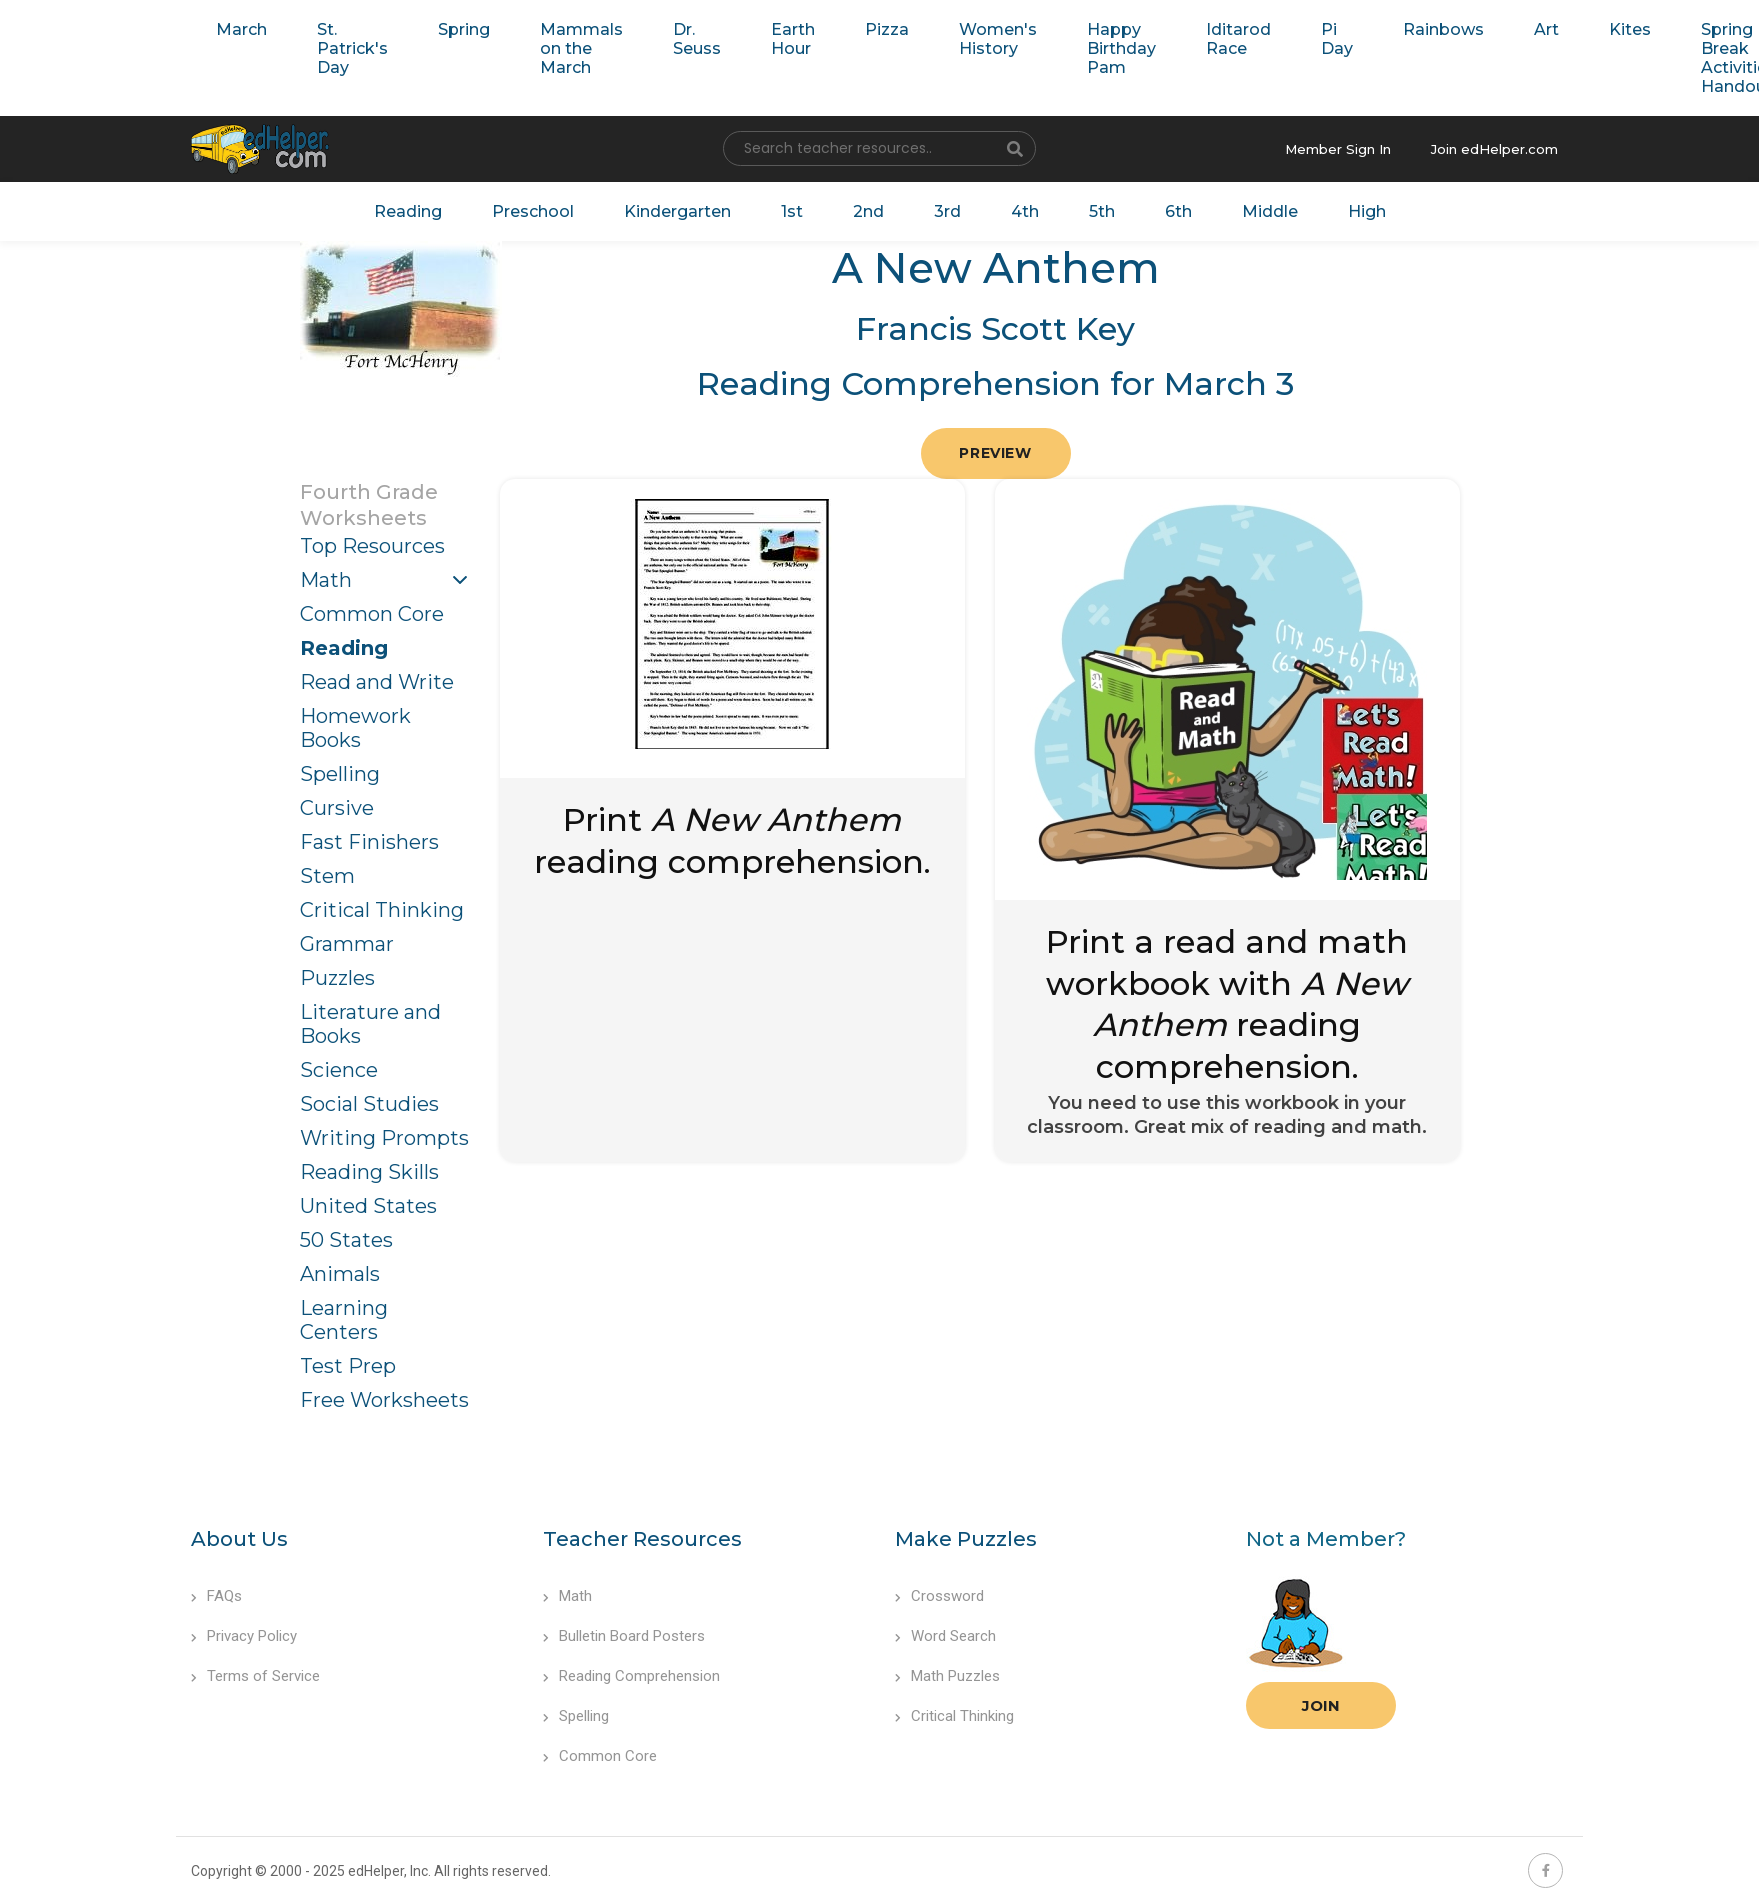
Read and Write (377, 682)
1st (792, 211)
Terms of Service (255, 1676)
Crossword (939, 1596)
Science (339, 1070)
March (241, 29)
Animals (340, 1274)
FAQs (216, 1596)
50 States (346, 1240)
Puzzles (337, 978)
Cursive (337, 808)
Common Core (372, 614)
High (1367, 211)
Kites (1630, 29)
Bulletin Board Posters (624, 1636)
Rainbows (1443, 29)
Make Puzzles (966, 1539)
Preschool (533, 211)
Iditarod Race (1238, 39)
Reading (408, 211)
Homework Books (355, 728)
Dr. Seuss (697, 39)
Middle (1270, 211)
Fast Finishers (369, 842)
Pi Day (1337, 39)
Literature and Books (370, 1024)
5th (1102, 211)
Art (1546, 29)
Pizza (887, 29)
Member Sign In (1338, 149)
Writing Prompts (384, 1138)
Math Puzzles (947, 1676)
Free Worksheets (384, 1400)
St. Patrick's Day (352, 48)
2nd (868, 211)
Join (1321, 1705)
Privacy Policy (244, 1636)
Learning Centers (344, 1320)
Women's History (998, 39)
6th (1178, 211)
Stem (327, 876)
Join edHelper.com (1494, 149)
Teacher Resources (642, 1539)
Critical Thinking (382, 910)
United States (368, 1206)
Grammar (347, 944)
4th (1025, 211)
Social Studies (369, 1104)
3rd (947, 211)
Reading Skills (369, 1172)
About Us (239, 1539)
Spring (464, 29)
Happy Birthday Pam (1121, 48)
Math (326, 580)
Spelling (340, 774)
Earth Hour (793, 39)
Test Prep (348, 1366)
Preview (995, 453)
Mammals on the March (581, 48)
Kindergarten (677, 211)
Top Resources (372, 546)
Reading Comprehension (631, 1676)
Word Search (945, 1636)
